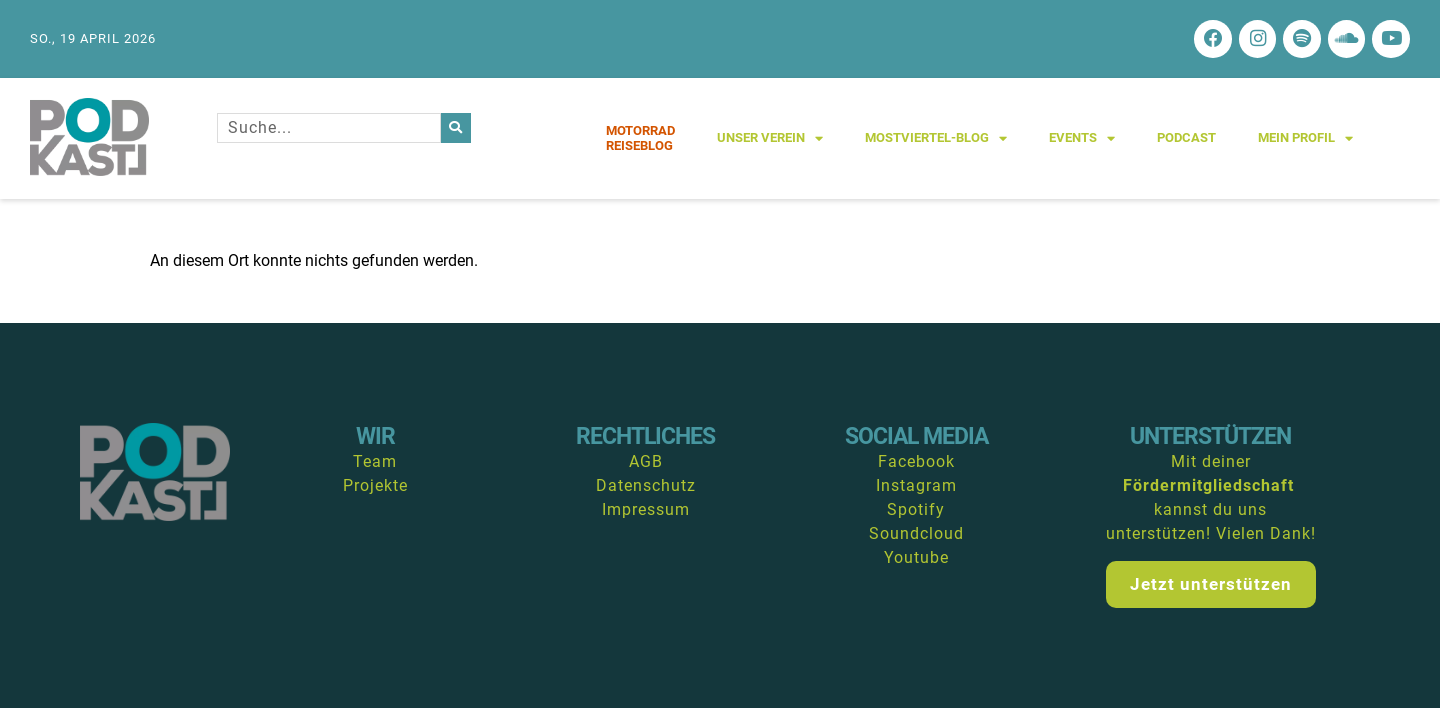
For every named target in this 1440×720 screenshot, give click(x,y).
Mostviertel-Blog (936, 140)
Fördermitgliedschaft (1208, 488)
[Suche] (456, 130)
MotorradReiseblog (640, 140)
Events (1082, 140)
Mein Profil (1305, 140)
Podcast (1186, 140)
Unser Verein (770, 140)
